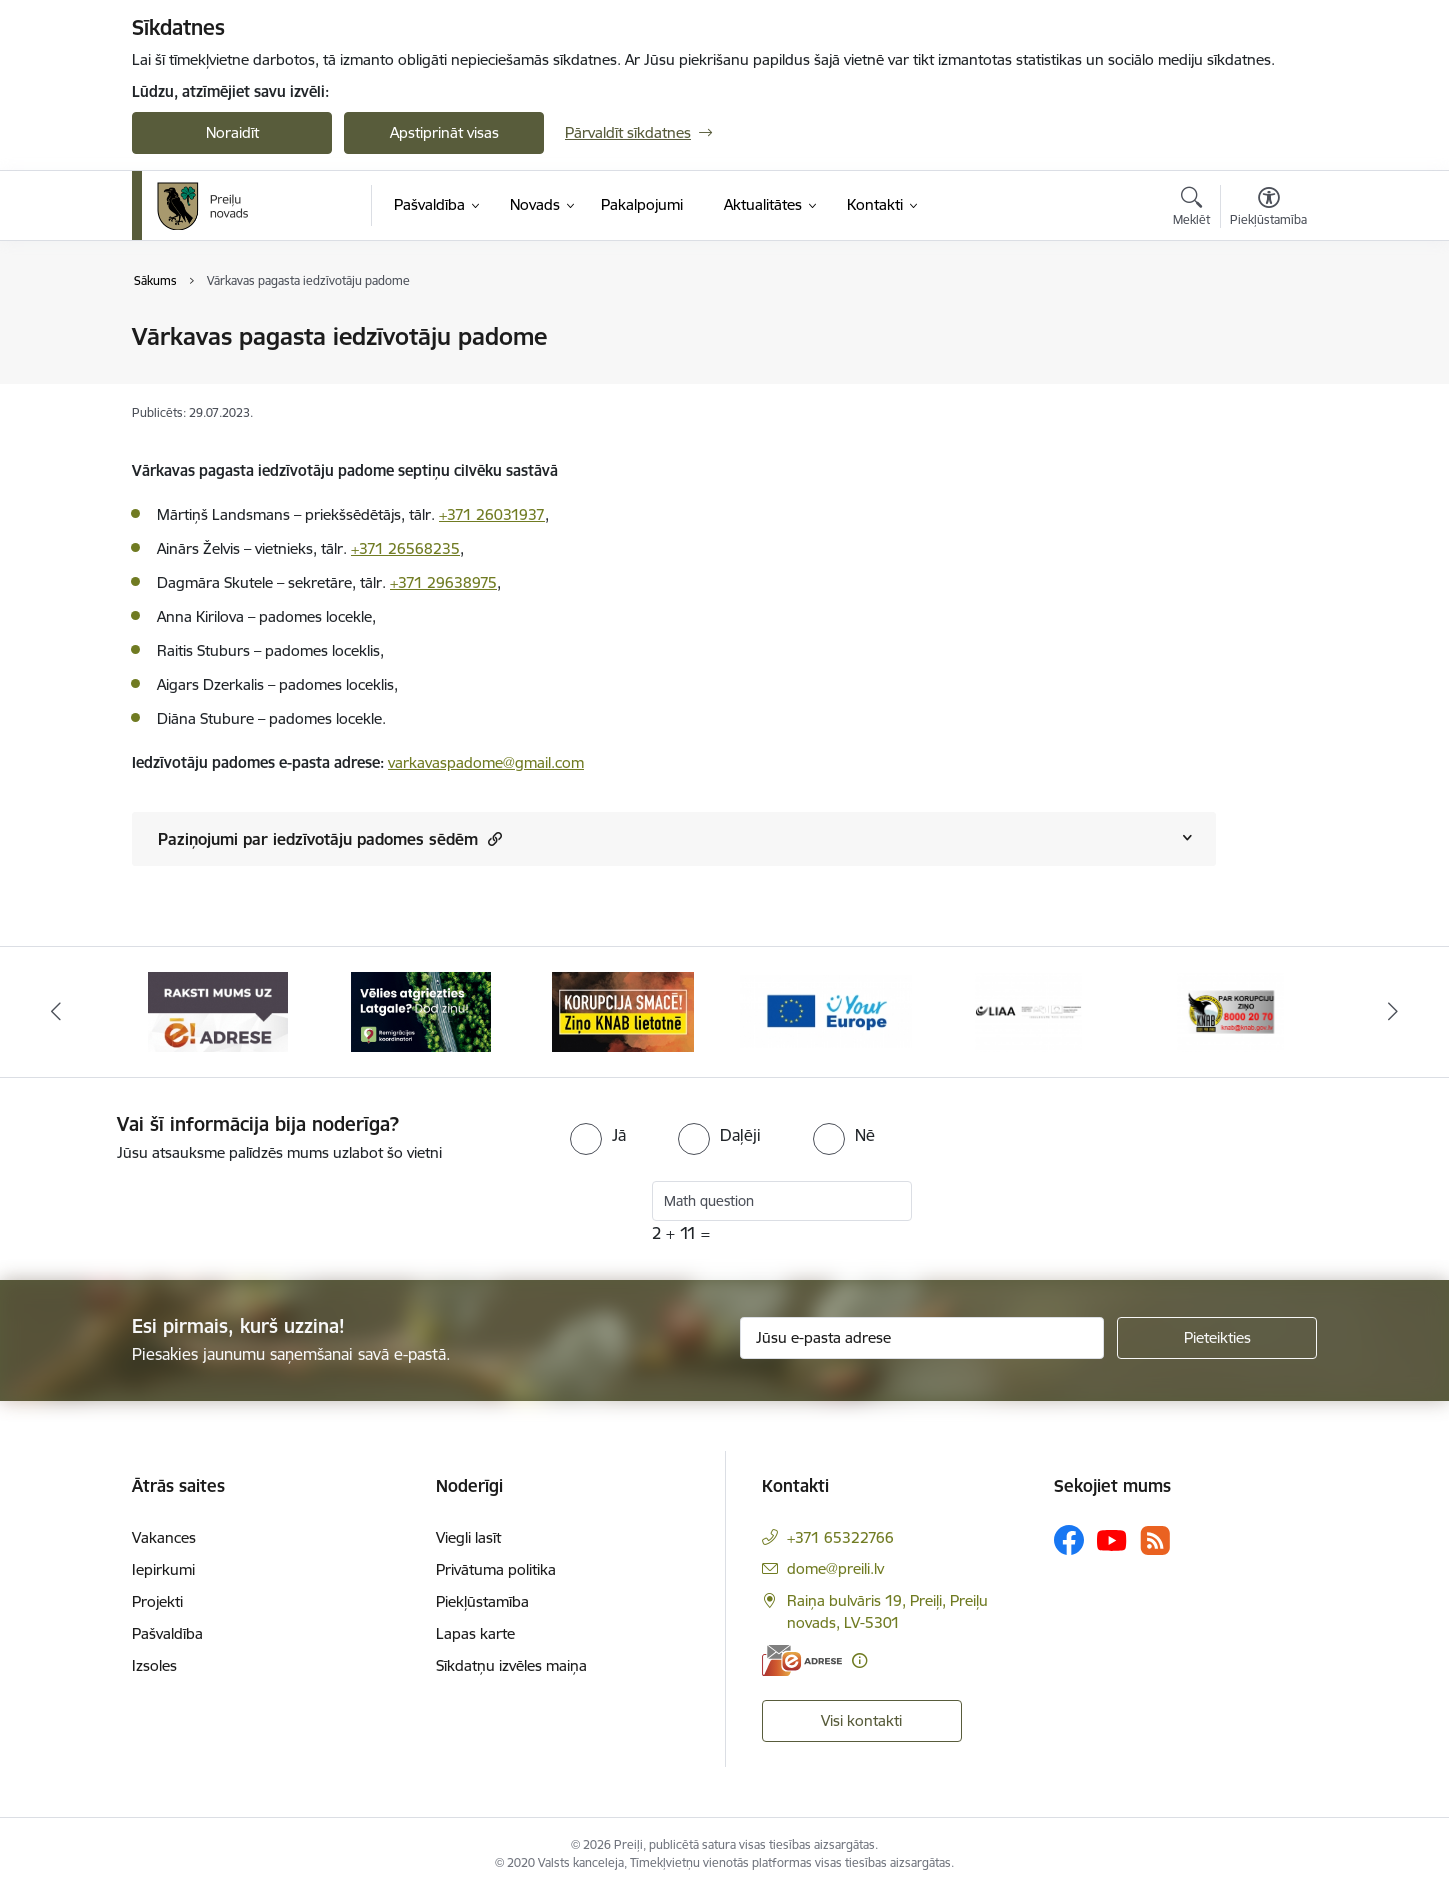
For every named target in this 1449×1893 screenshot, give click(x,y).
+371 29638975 (443, 582)
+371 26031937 (492, 514)
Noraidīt (232, 132)
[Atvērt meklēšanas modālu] (1191, 209)
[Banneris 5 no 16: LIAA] (1028, 1010)
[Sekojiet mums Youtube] (1112, 1539)
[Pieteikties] (1217, 1338)
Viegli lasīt (468, 1537)
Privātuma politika (496, 1569)
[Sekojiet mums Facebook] (1069, 1540)
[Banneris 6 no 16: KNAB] (1230, 1010)
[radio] (598, 1135)
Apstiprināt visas (444, 132)
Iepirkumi (163, 1569)
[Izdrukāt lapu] (1268, 328)
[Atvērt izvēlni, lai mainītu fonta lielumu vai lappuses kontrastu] (1268, 209)
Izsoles (154, 1665)
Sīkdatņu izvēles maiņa (511, 1665)
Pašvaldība (167, 1633)
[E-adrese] (802, 1660)
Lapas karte (475, 1633)
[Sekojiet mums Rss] (1155, 1540)
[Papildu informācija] (859, 1660)
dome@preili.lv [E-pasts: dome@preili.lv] (835, 1568)
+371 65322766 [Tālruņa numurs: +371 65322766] (840, 1537)
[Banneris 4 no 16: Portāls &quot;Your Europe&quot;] (826, 1010)
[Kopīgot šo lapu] (1268, 378)
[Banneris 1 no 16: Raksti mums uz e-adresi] (218, 1010)
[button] (492, 838)
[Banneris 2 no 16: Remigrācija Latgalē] (421, 1010)
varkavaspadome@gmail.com (486, 762)
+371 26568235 (405, 548)
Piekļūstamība (482, 1601)
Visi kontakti (861, 1720)
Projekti (157, 1601)
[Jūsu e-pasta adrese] (922, 1338)
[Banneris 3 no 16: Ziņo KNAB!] (623, 1010)
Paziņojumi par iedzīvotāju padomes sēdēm (330, 838)
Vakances (164, 1537)
